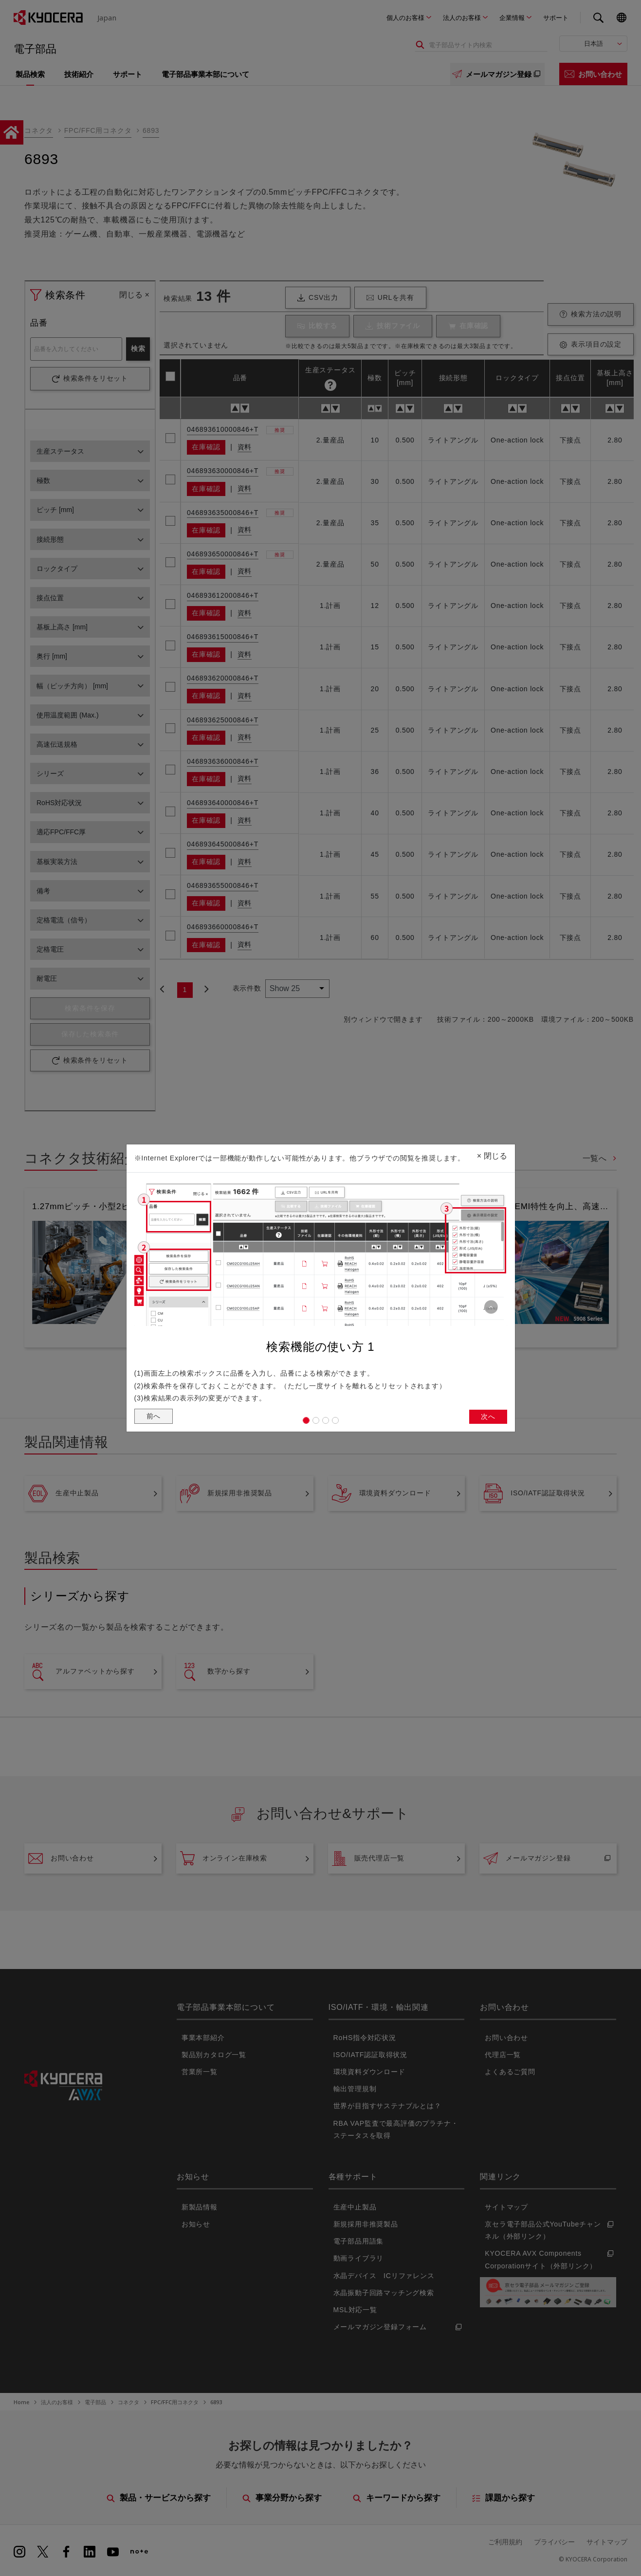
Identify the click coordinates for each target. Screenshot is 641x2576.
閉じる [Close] (492, 1153)
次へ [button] (487, 1418)
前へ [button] (155, 1417)
